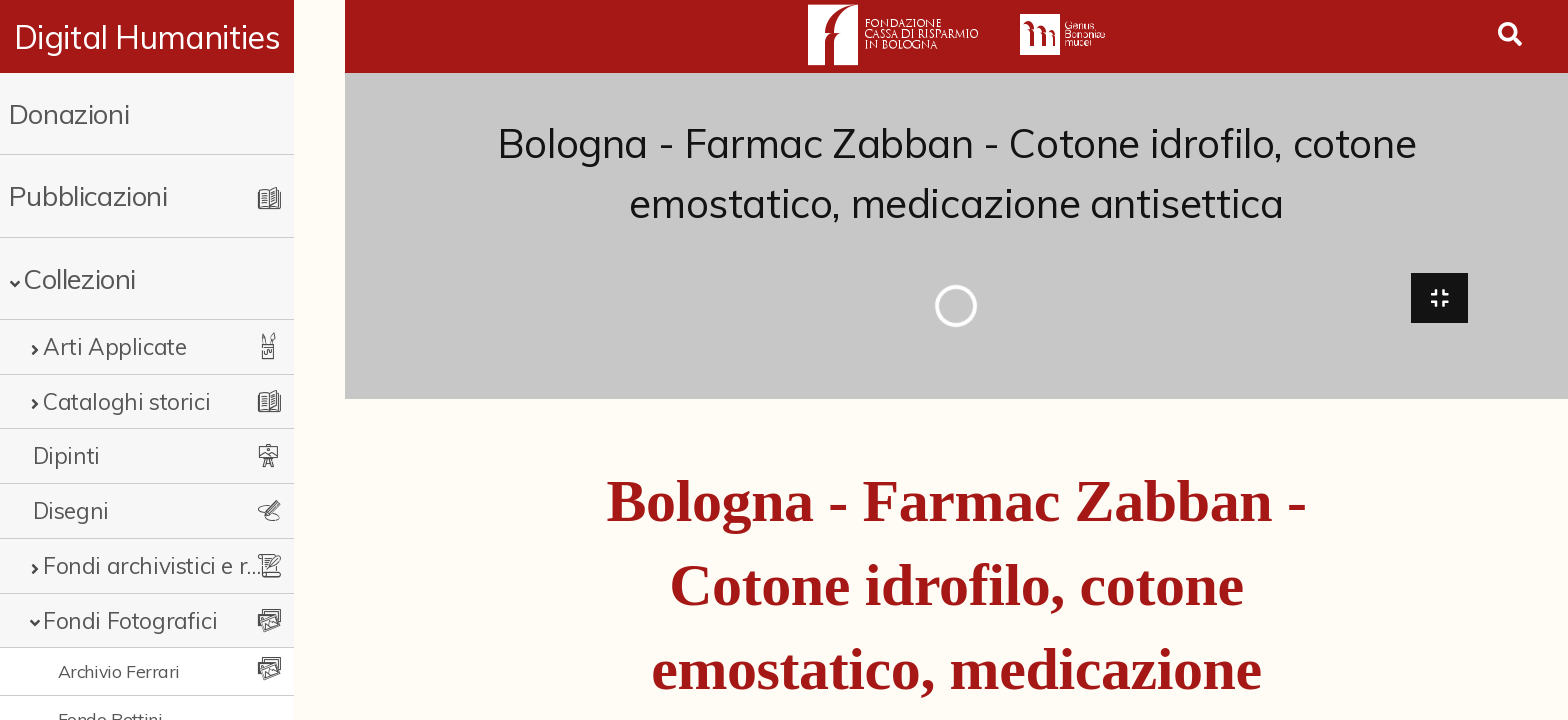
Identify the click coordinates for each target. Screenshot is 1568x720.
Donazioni (69, 113)
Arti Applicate (114, 346)
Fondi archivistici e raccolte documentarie (177, 565)
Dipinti (66, 455)
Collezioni (79, 278)
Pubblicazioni (88, 195)
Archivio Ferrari (119, 671)
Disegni (71, 510)
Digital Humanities (172, 37)
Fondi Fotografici (130, 620)
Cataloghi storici (126, 401)
